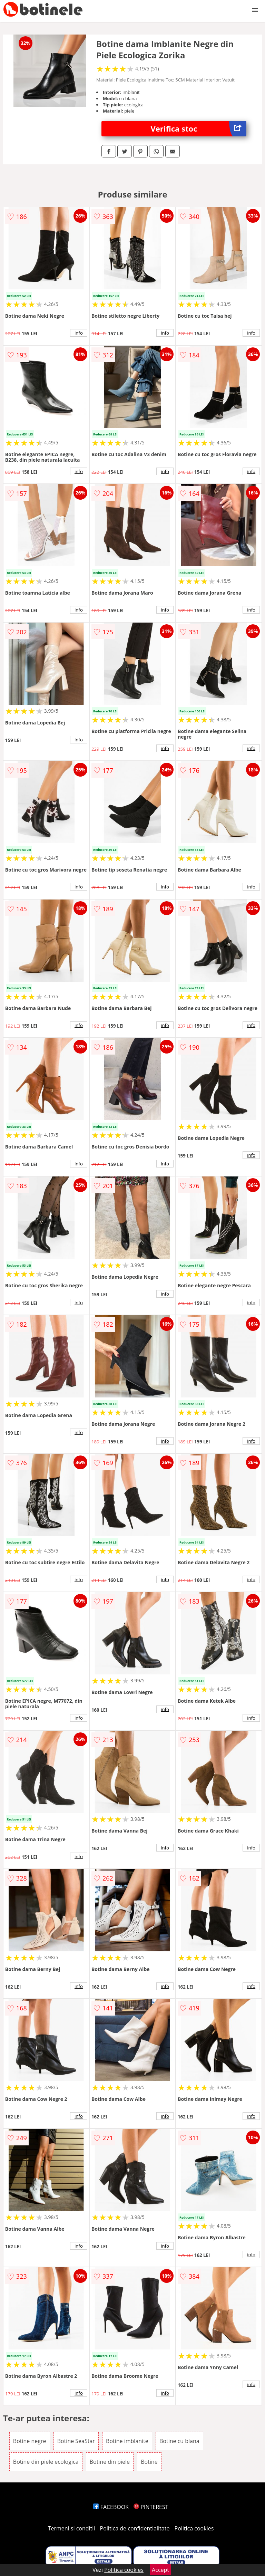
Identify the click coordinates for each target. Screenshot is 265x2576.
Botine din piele (110, 2462)
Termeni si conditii (71, 2528)
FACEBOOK (111, 2507)
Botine (149, 2462)
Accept (160, 2570)
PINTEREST (151, 2507)
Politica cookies (194, 2528)
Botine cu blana (179, 2441)
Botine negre (29, 2441)
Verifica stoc (199, 128)
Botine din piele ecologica (46, 2462)
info (79, 333)
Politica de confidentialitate (135, 2528)
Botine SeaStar (76, 2441)
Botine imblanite (127, 2441)
